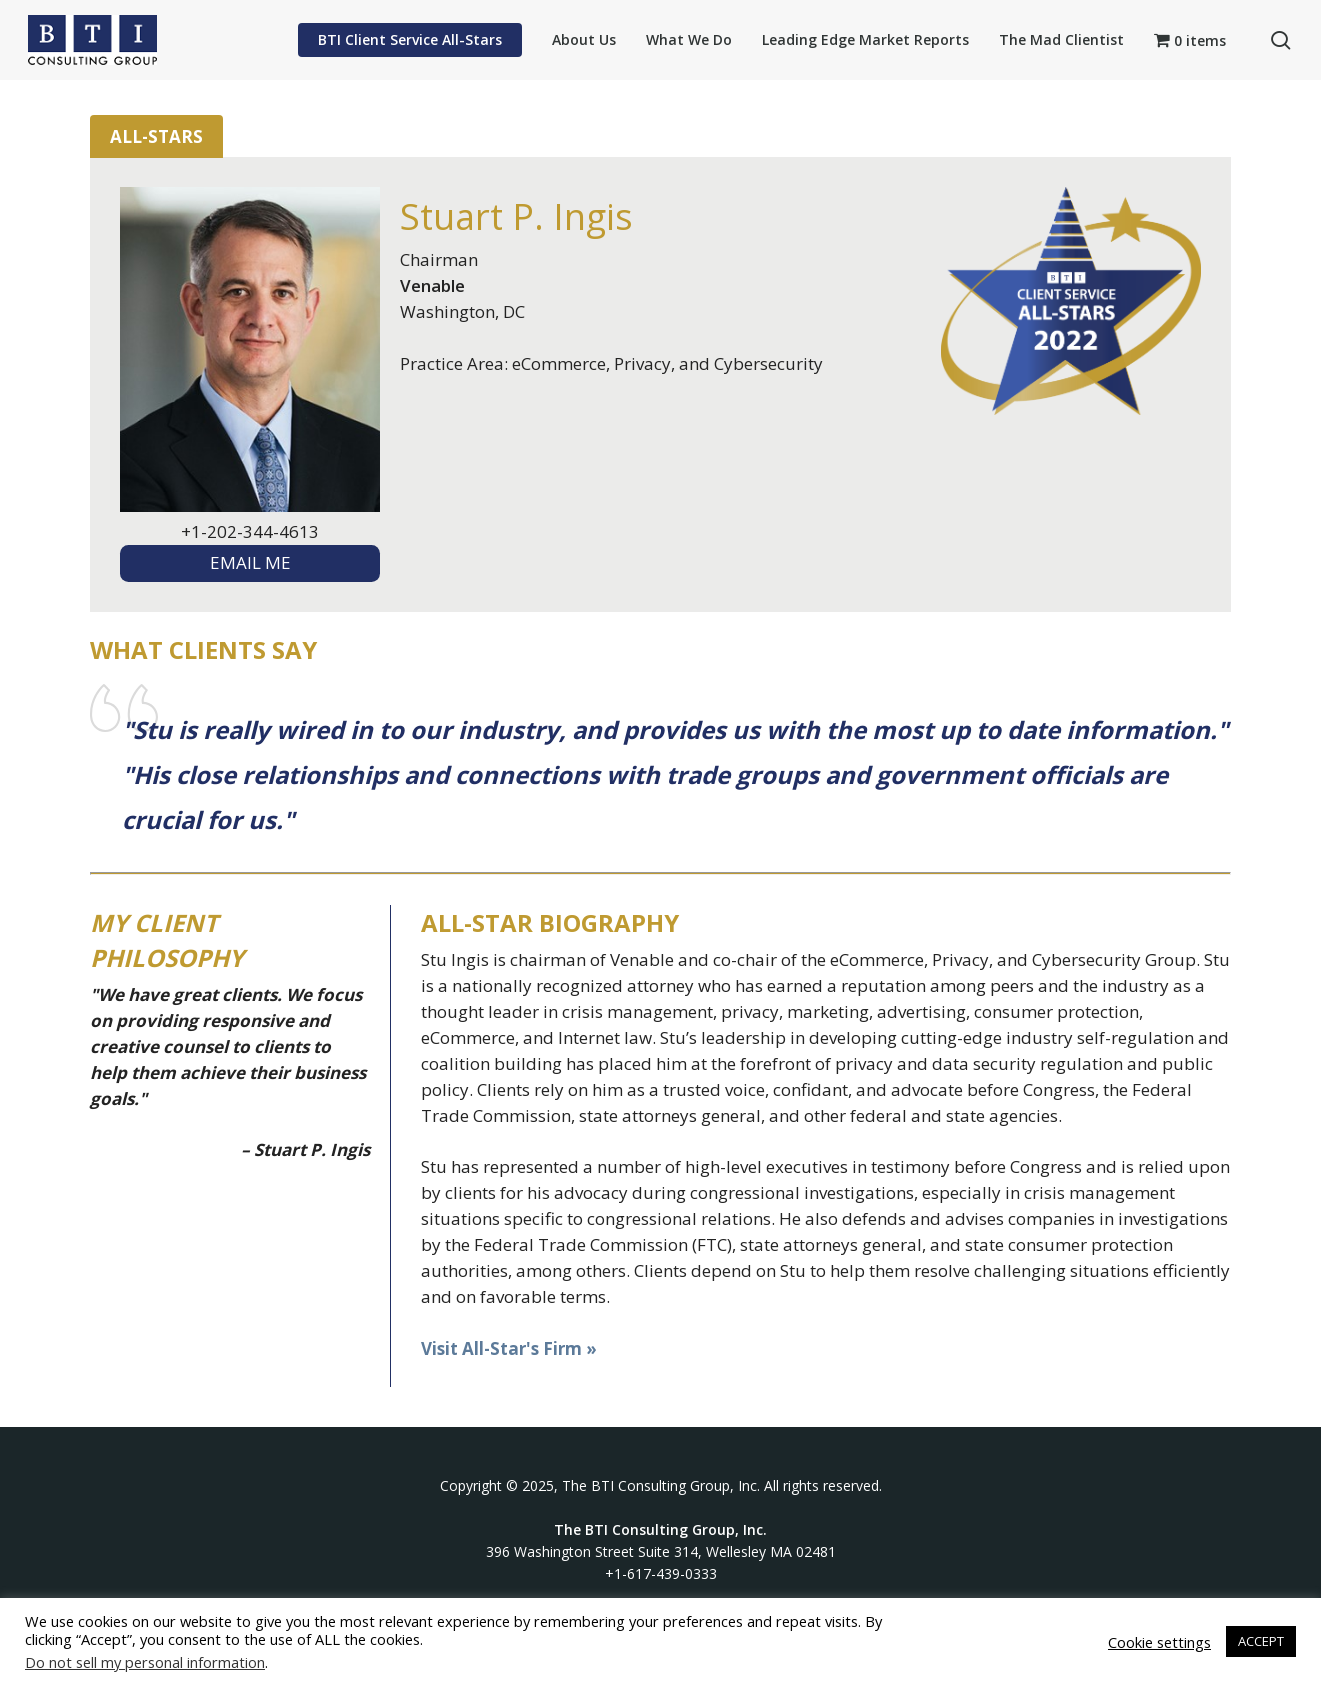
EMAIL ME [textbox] (250, 562)
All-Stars (156, 136)
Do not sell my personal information (145, 1662)
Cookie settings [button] (1159, 1642)
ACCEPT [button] (1261, 1641)
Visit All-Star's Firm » (509, 1348)
